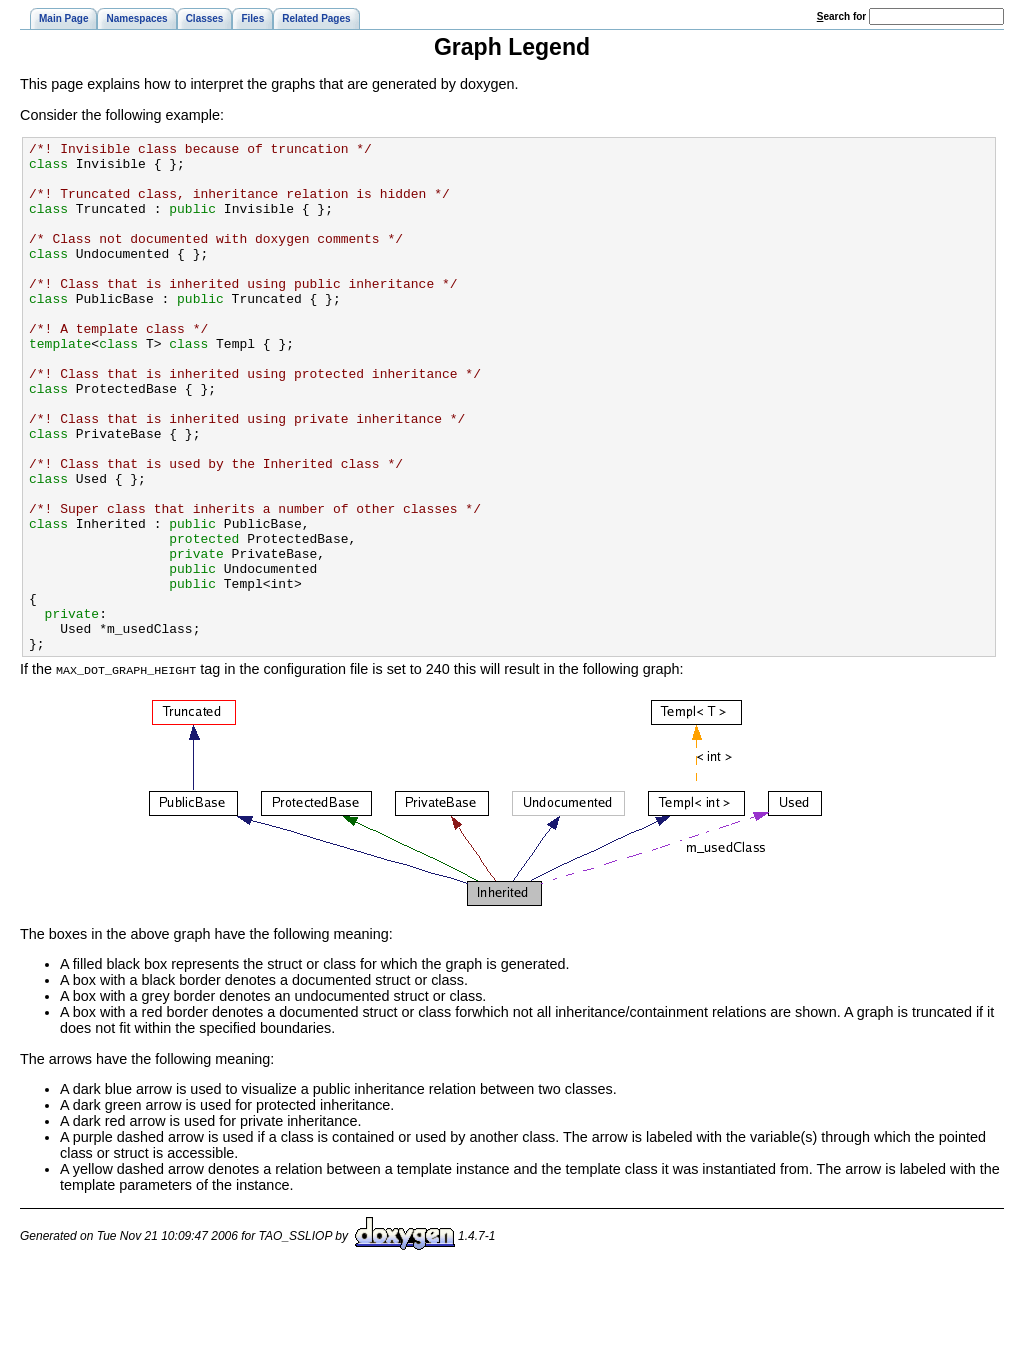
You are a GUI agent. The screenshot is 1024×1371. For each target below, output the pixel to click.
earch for (841, 16)
